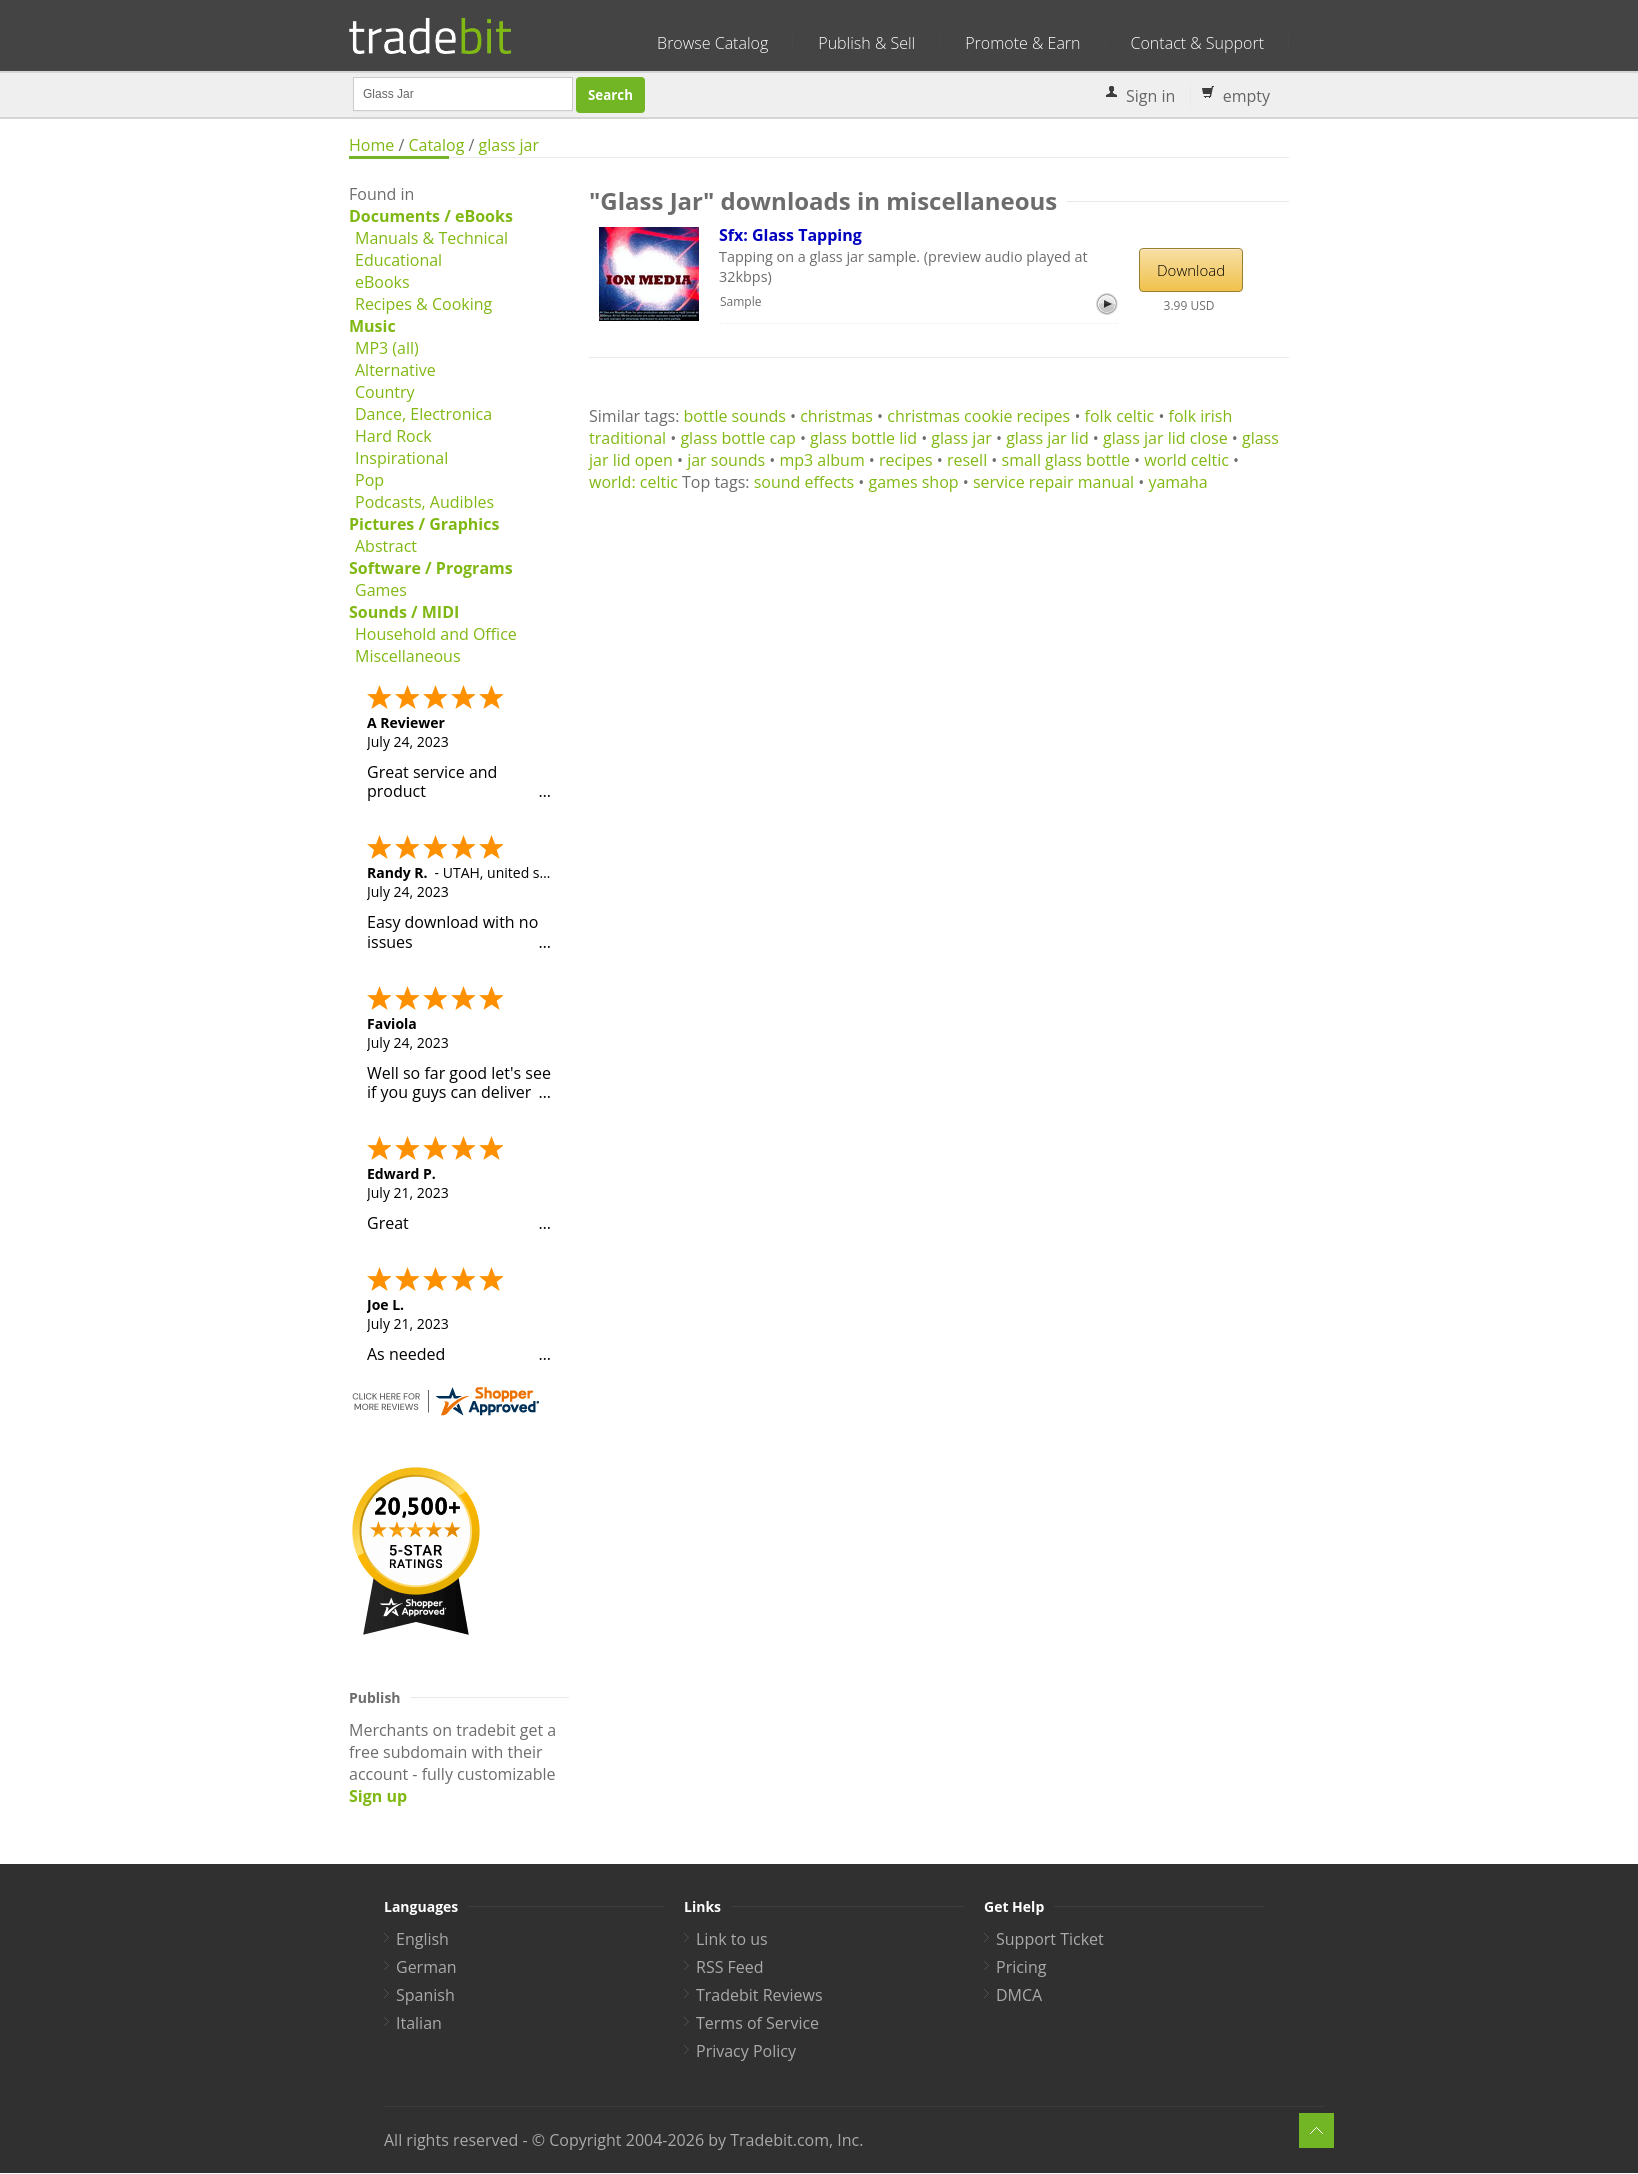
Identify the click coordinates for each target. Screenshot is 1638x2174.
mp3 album (821, 460)
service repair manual (1053, 482)
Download (1191, 270)
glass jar (509, 145)
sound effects (804, 482)
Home (371, 145)
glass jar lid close (1165, 438)
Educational (398, 260)
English (422, 1939)
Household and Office (436, 634)
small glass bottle (1066, 460)
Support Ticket (1050, 1939)
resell (967, 460)
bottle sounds (735, 416)
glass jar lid (1047, 438)
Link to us (732, 1939)
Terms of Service (757, 2023)
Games (381, 590)
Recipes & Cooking (423, 304)
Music (372, 326)
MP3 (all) (387, 348)
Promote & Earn (1022, 43)
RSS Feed (730, 1967)
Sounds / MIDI (404, 612)
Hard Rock (393, 436)
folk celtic (1120, 416)
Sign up (378, 1796)
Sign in (1150, 96)
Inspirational (401, 458)
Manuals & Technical (431, 238)
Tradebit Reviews (759, 1995)
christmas (836, 416)
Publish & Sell (866, 43)
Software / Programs (431, 568)
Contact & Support (1197, 43)
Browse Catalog (712, 43)
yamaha (1177, 482)
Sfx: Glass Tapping (790, 235)
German (426, 1967)
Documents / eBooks (431, 216)
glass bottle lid (863, 438)
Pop (369, 480)
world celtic (1186, 460)
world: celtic (633, 482)
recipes (906, 460)
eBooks (382, 282)
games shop (914, 482)
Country (385, 392)
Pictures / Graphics (424, 524)
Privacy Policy (746, 2051)
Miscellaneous (408, 656)
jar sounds (726, 460)
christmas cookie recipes (978, 416)
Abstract (386, 546)
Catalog (436, 145)
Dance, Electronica (423, 414)
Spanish (425, 1995)
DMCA (1019, 1995)
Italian (419, 2023)
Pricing (1021, 1967)
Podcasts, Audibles (424, 502)
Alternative (395, 370)
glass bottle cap (737, 438)
